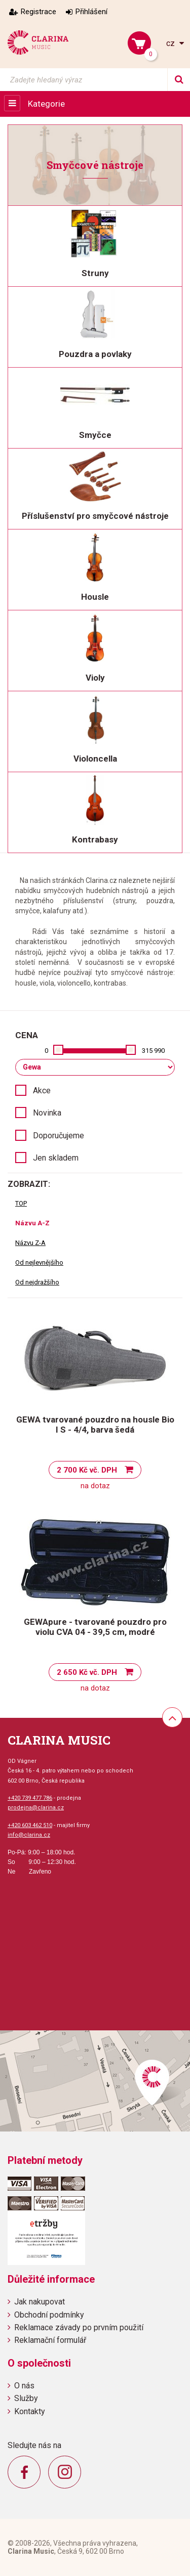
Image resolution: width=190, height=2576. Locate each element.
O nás (24, 2385)
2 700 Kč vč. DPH (87, 1470)
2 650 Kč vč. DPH (87, 1672)
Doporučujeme (58, 1135)
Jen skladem (56, 1158)
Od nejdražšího (37, 1282)
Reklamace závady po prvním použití (78, 2327)
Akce (42, 1090)
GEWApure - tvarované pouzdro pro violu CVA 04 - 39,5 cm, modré (95, 1627)
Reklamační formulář (50, 2340)
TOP (21, 1203)
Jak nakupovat (39, 2301)
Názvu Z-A (30, 1243)
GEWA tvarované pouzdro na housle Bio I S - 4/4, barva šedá (95, 1424)
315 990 (153, 1050)
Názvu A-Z (32, 1223)
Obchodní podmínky (49, 2315)
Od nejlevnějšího (39, 1262)
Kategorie (46, 104)
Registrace (38, 11)
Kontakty (29, 2411)
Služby (26, 2398)
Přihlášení (91, 11)
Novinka (47, 1113)
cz (171, 43)
